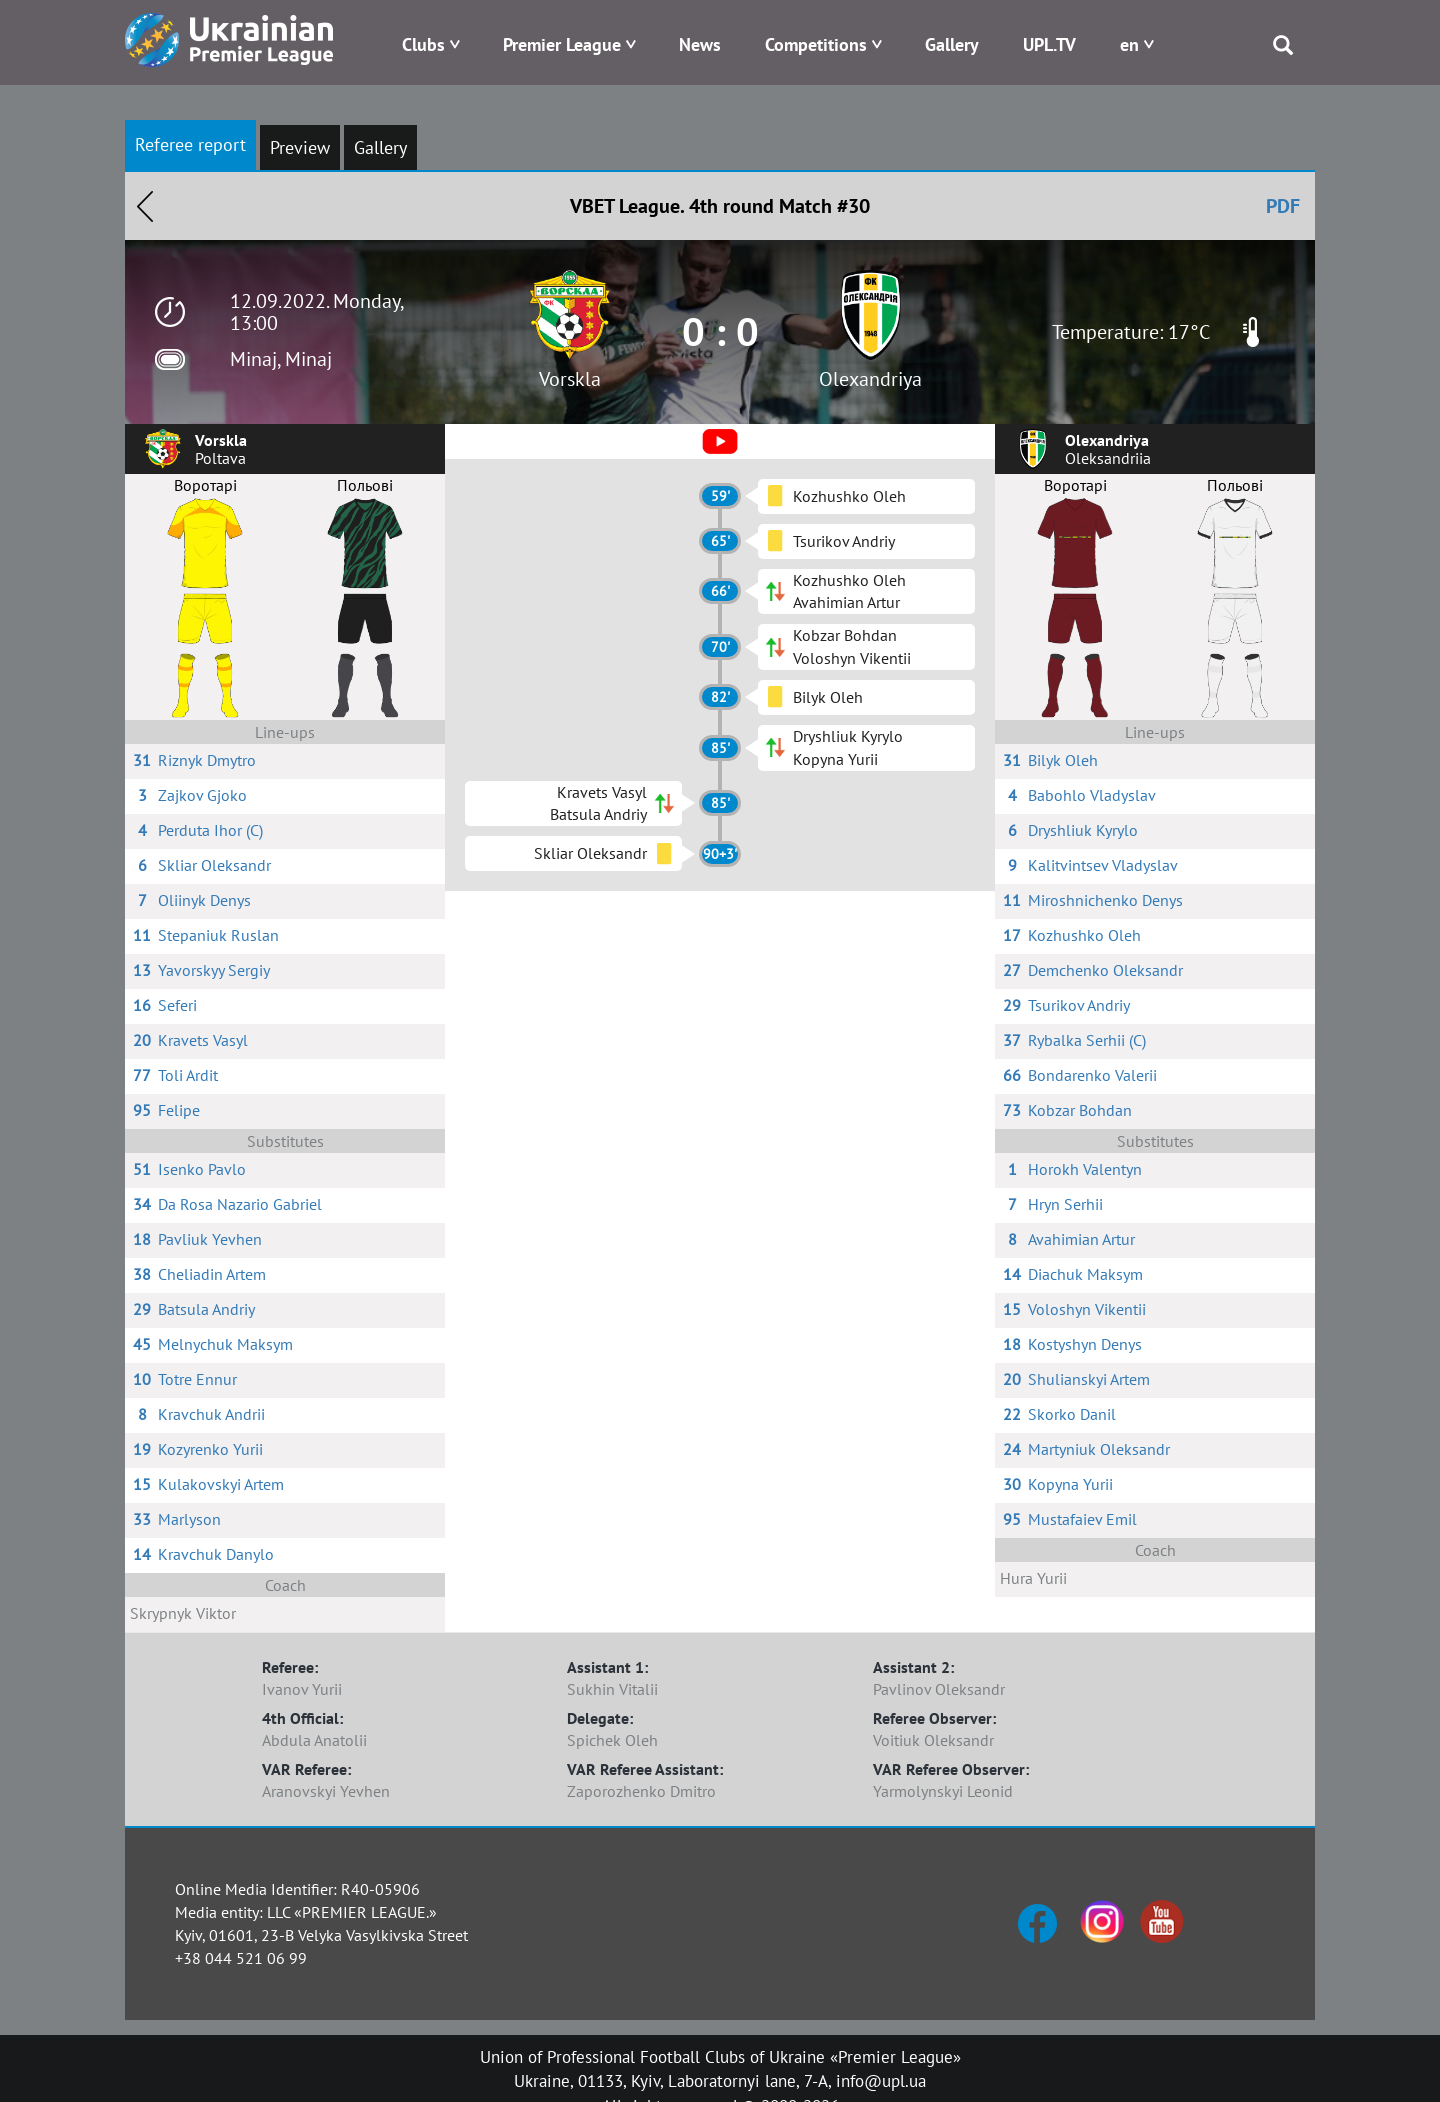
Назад (145, 206)
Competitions (816, 44)
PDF (1283, 206)
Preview (300, 147)
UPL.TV (1049, 44)
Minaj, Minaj (281, 359)
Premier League (562, 44)
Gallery (952, 44)
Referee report (190, 144)
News (700, 44)
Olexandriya (870, 379)
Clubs (423, 44)
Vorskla (570, 379)
